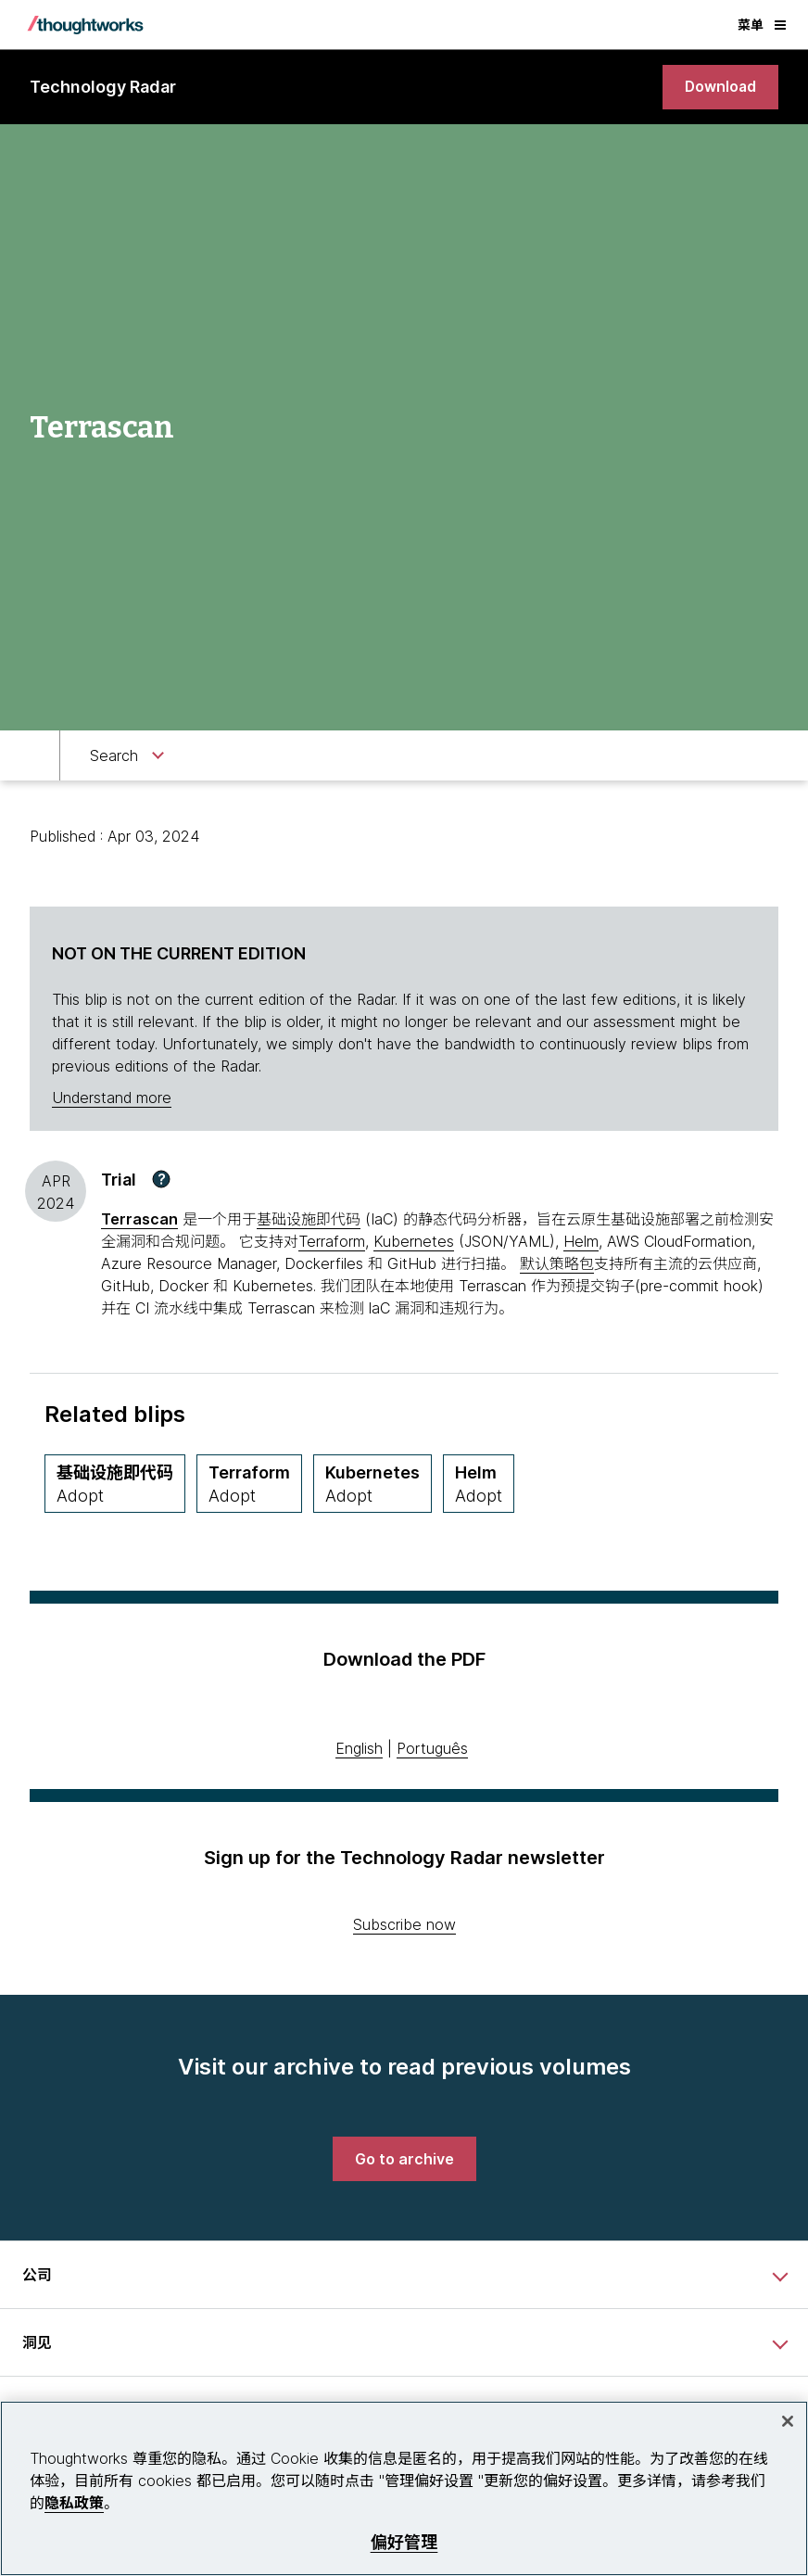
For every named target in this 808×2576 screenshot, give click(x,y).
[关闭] (787, 2421)
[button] (161, 1180)
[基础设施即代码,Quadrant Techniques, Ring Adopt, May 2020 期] (114, 1484)
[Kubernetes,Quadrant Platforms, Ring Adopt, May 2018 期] (372, 1484)
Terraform (331, 1242)
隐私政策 (74, 2503)
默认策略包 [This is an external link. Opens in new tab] (557, 1264)
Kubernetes (413, 1242)
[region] (404, 2488)
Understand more (111, 1097)
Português (432, 1749)
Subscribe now (404, 1925)
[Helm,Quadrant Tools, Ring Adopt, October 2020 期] (478, 1484)
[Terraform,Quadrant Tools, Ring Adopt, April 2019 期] (249, 1484)
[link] (719, 87)
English (359, 1749)
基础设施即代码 (308, 1220)
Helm (581, 1242)
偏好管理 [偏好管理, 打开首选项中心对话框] (404, 2542)
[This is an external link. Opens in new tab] (139, 1220)
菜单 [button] (762, 24)
